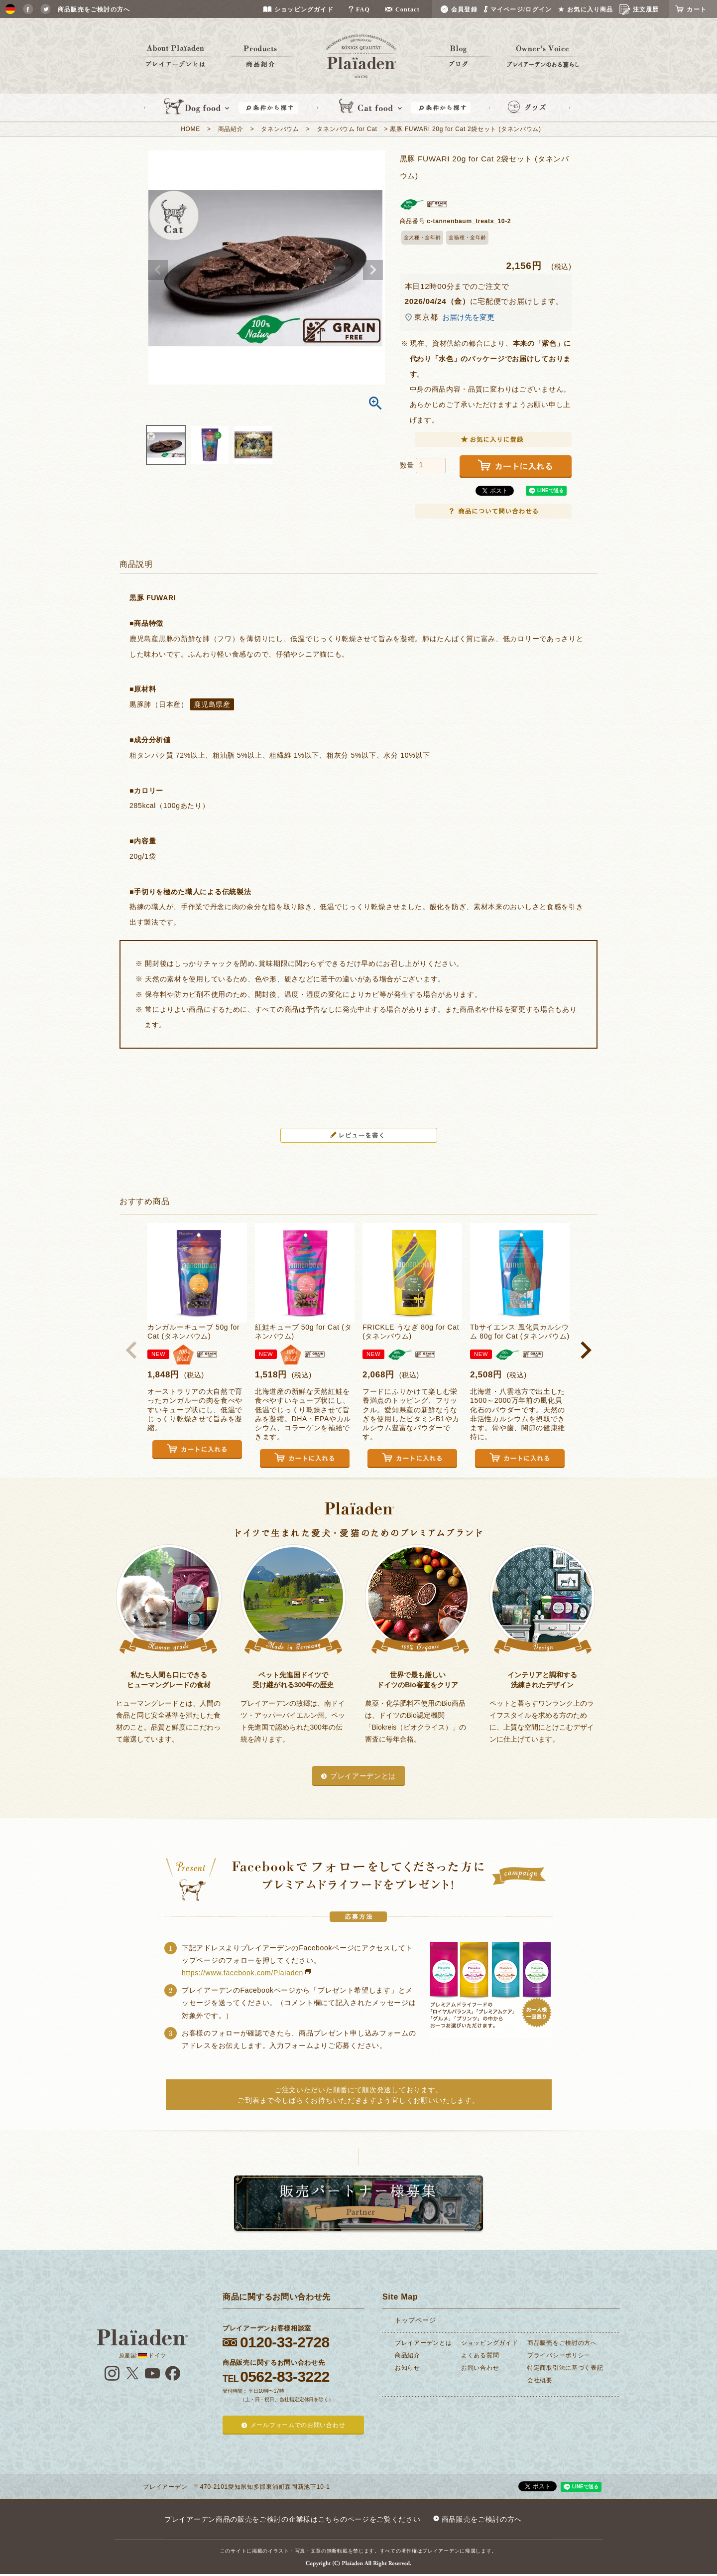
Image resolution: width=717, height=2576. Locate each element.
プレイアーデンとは (363, 1776)
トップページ (415, 2320)
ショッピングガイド (489, 2342)
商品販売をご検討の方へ (562, 2342)
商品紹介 (230, 129)
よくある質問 (480, 2355)
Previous (158, 270)
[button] (131, 1350)
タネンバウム (280, 129)
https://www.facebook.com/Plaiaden (242, 1973)
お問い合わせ (480, 2367)
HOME (190, 129)
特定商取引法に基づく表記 (565, 2367)
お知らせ (407, 2367)
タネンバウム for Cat (347, 129)
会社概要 (540, 2380)
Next (373, 270)
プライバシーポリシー (559, 2355)
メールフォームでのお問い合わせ (298, 2425)
